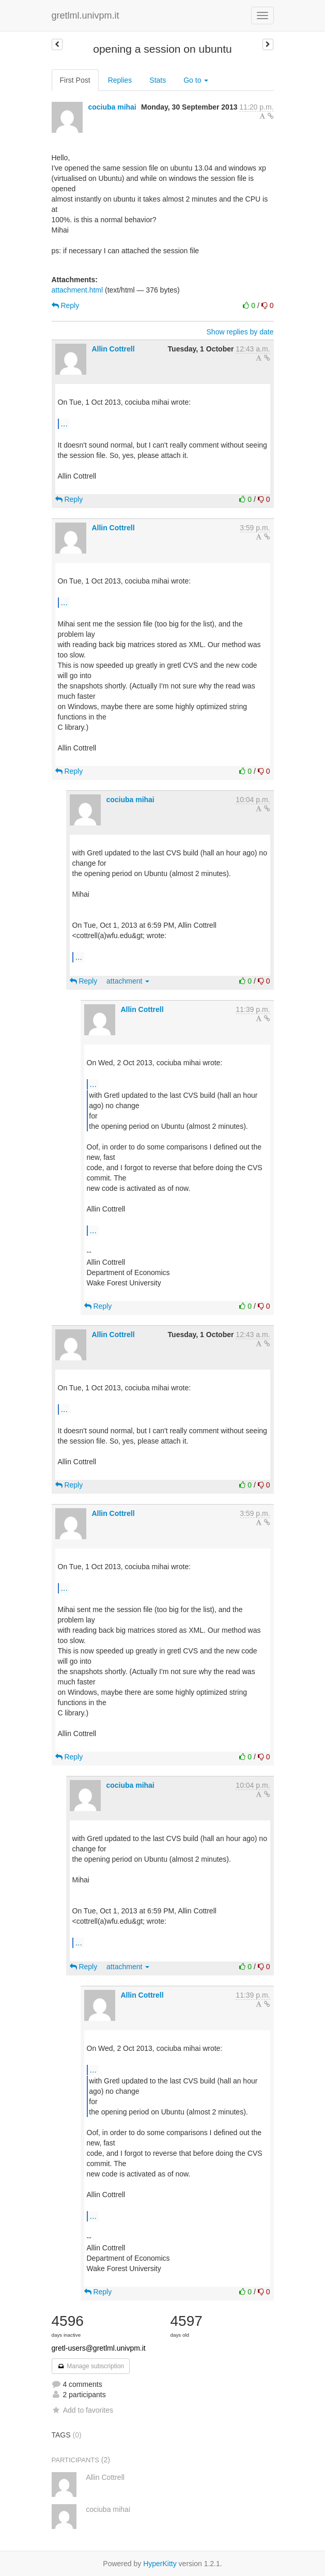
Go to (195, 80)
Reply (66, 305)
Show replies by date (240, 332)
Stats (157, 80)
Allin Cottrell (112, 349)
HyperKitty (160, 2563)
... (64, 423)
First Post (75, 80)
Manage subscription (91, 2366)
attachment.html (77, 290)
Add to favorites (82, 2410)
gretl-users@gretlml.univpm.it (99, 2348)
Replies (120, 80)
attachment (127, 981)
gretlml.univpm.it (85, 15)
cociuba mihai (112, 107)
